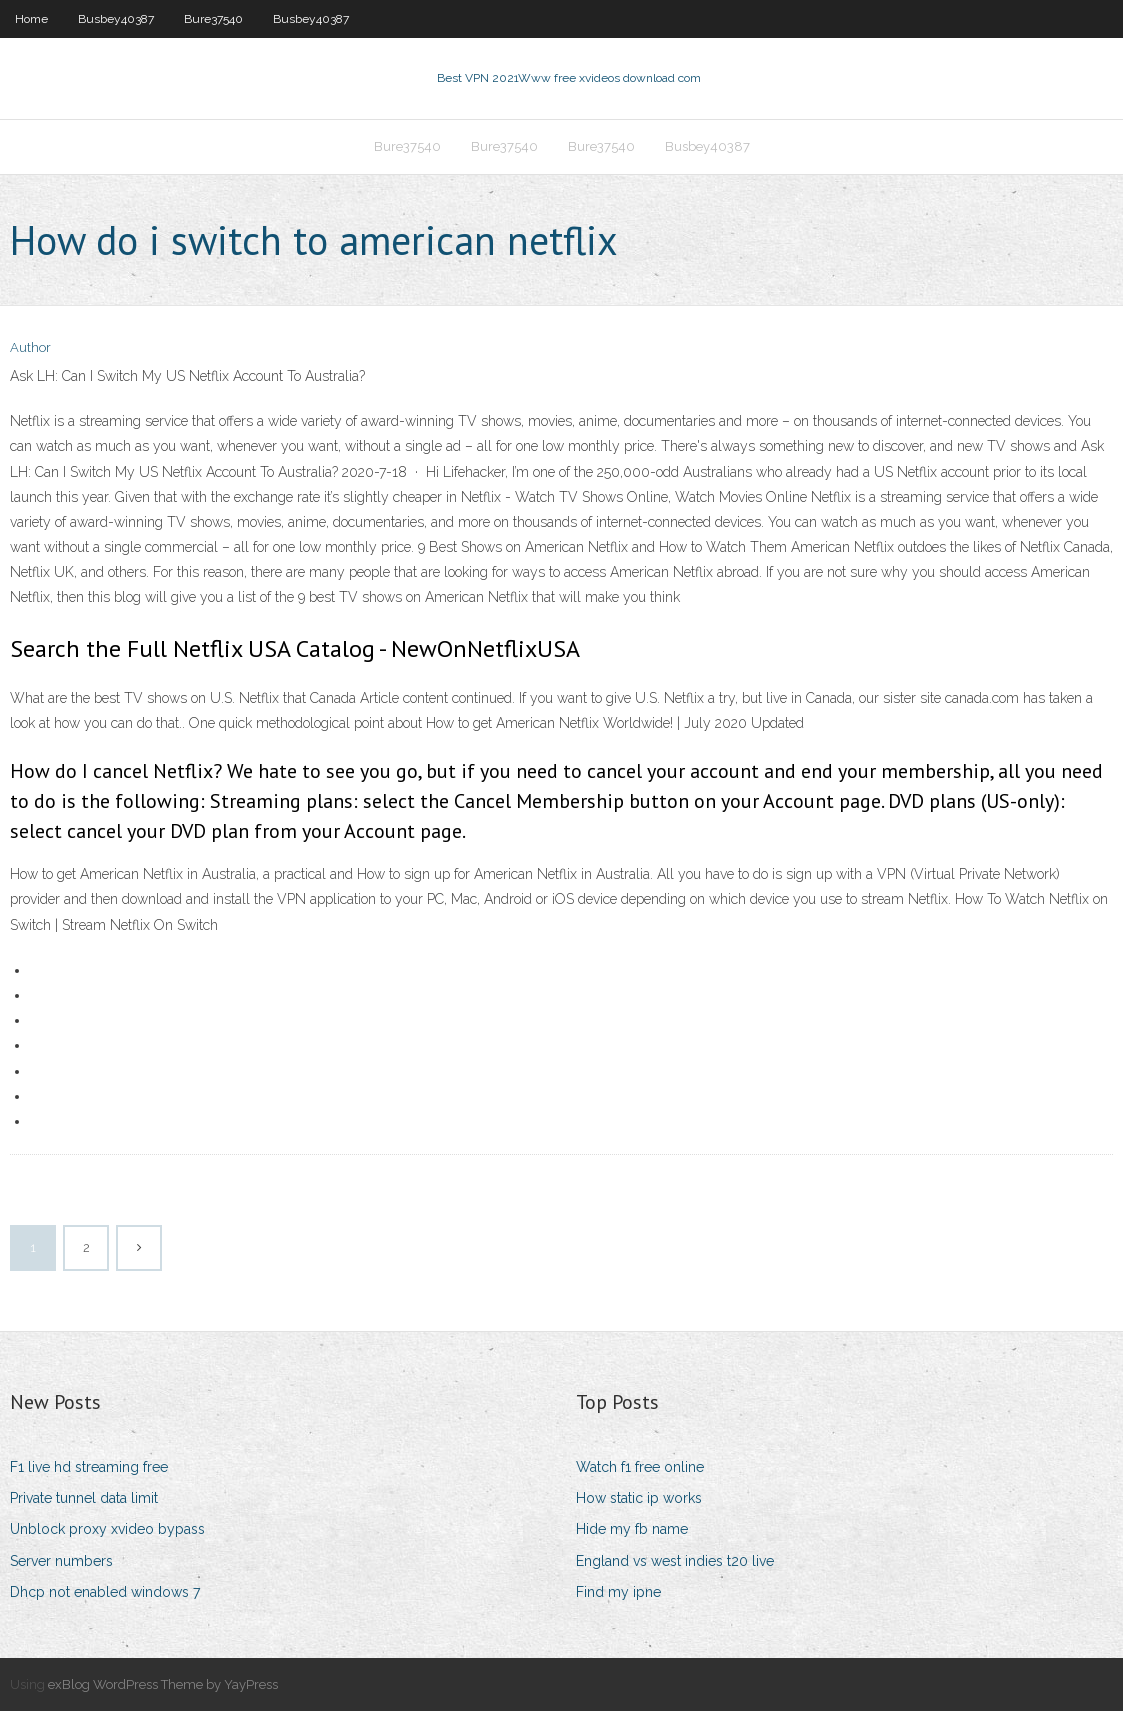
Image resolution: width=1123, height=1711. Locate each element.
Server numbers (61, 1561)
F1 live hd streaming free (89, 1467)
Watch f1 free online (640, 1467)
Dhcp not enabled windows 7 (105, 1592)
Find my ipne (618, 1592)
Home (31, 19)
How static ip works (639, 1498)
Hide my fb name (632, 1529)
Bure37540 (213, 19)
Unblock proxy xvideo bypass (107, 1529)
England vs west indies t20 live (675, 1561)
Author (30, 347)
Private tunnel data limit (84, 1498)
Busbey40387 (116, 19)
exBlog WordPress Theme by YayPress (163, 1684)
